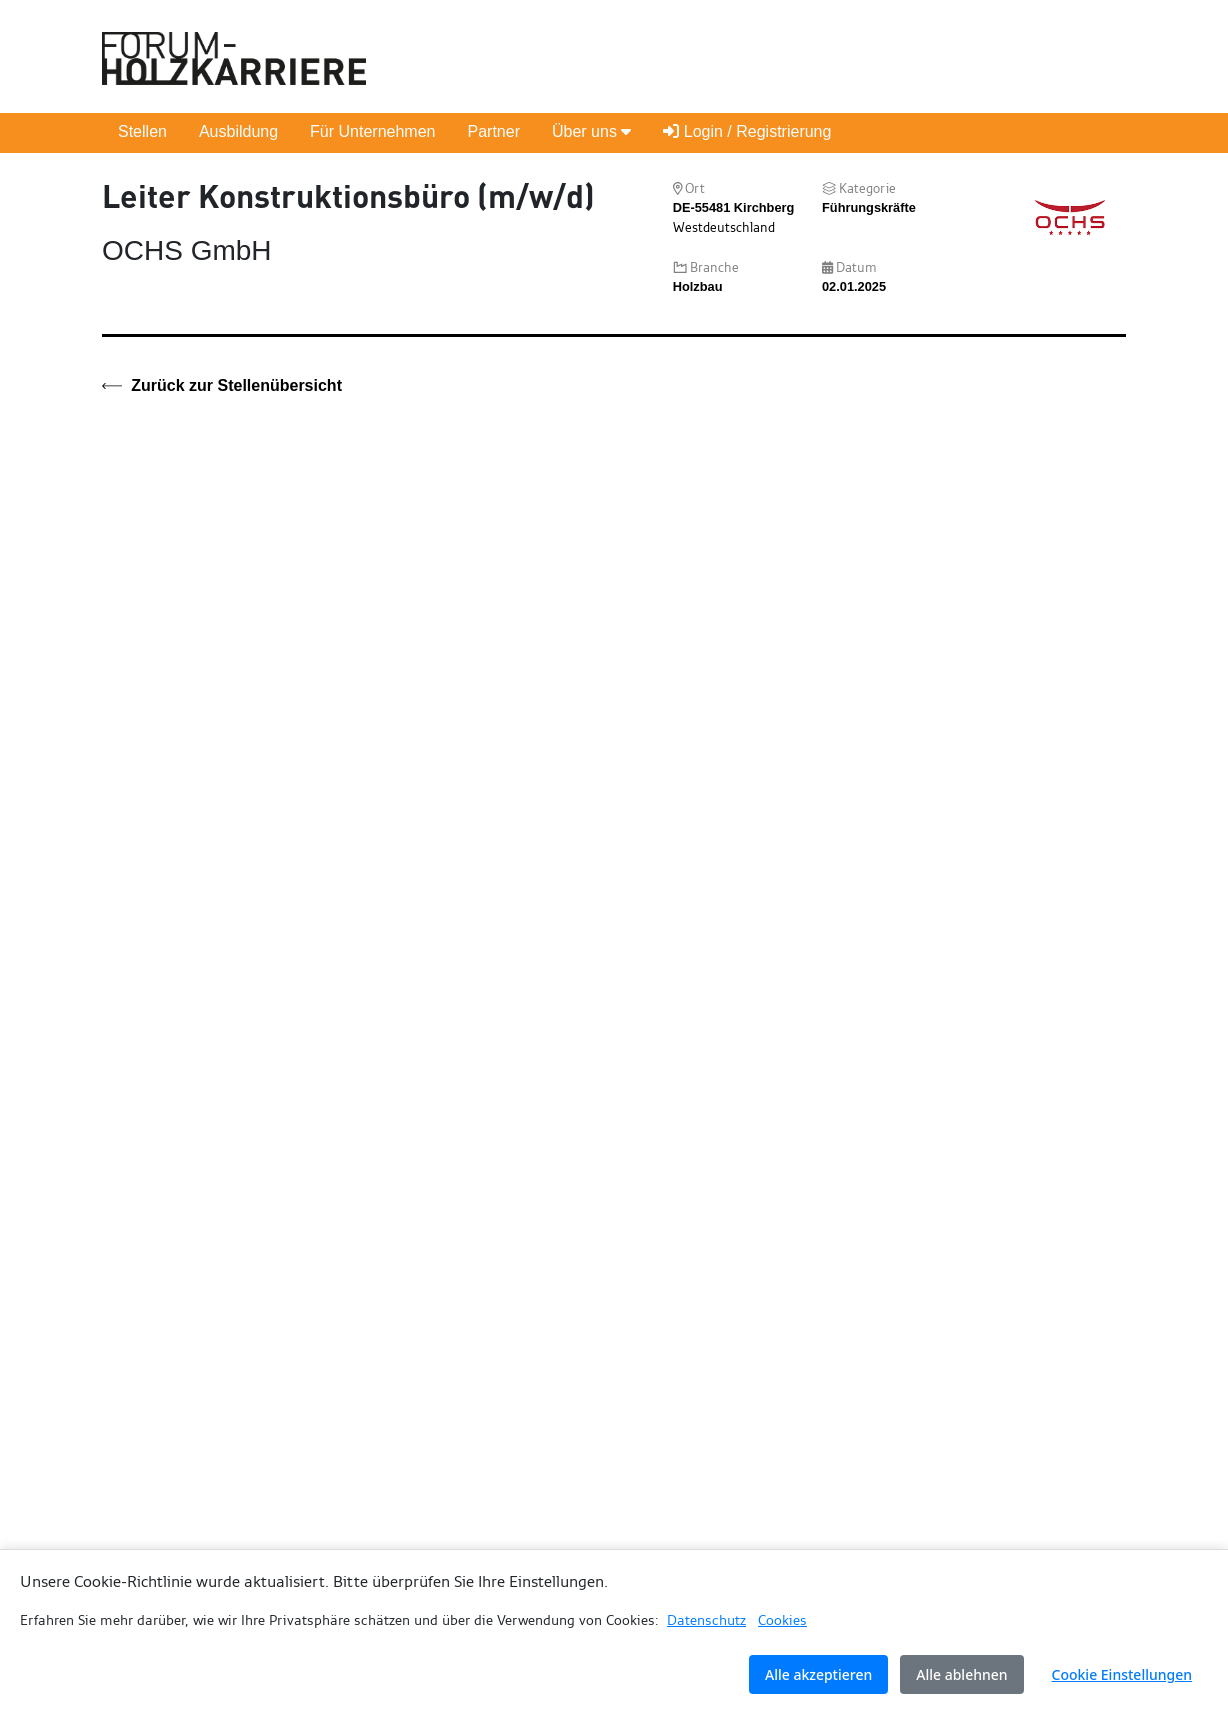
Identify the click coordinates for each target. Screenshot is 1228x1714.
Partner (493, 131)
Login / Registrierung (747, 131)
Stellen (142, 131)
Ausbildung (238, 131)
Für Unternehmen (372, 131)
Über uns (591, 131)
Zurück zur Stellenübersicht (222, 386)
